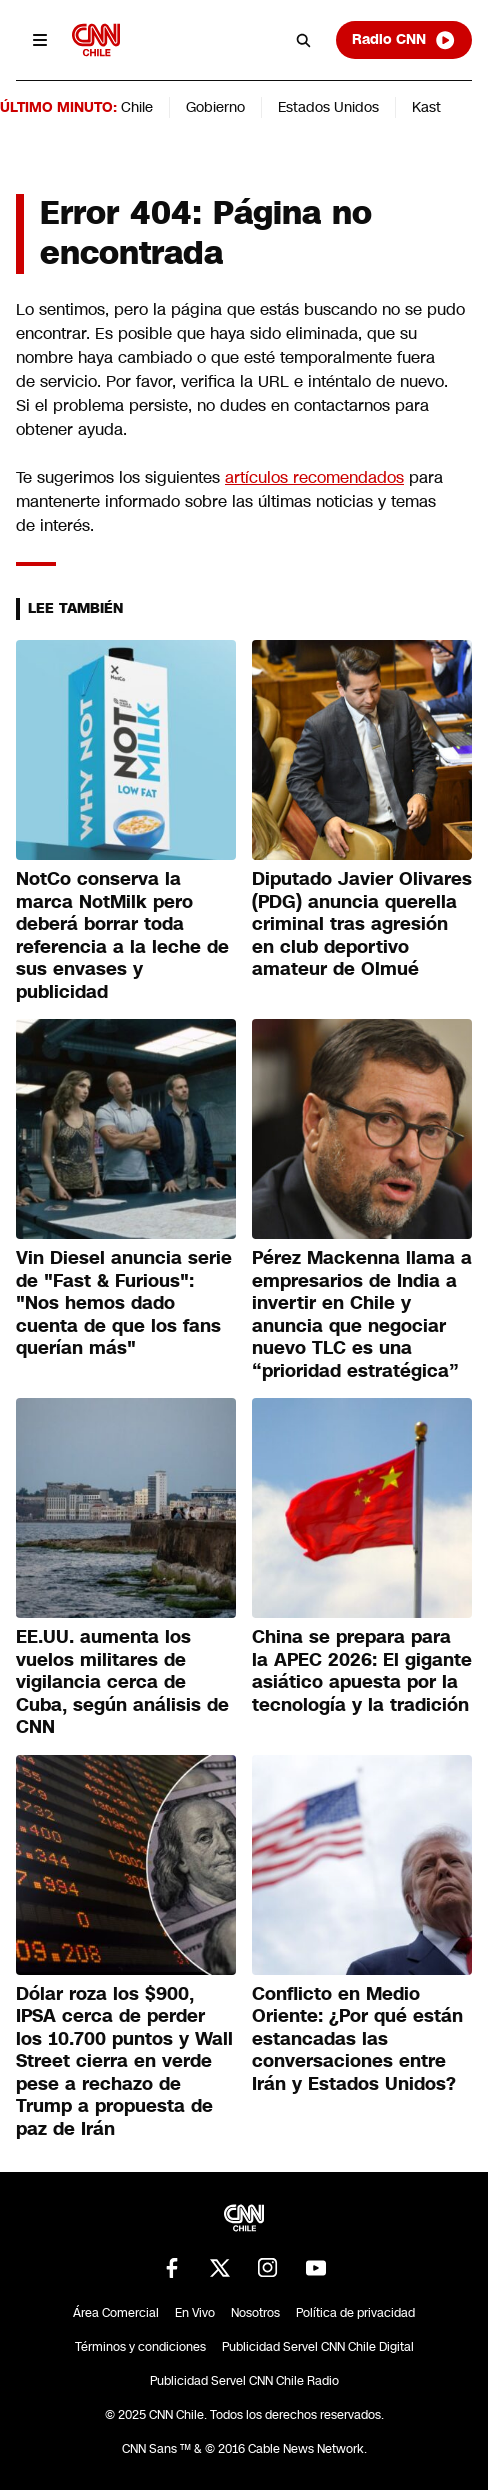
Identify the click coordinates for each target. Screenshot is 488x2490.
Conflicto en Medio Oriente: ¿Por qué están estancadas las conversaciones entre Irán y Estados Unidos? (357, 2039)
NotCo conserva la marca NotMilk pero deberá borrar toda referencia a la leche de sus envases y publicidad (122, 935)
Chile (137, 107)
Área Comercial (116, 2313)
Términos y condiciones (140, 2347)
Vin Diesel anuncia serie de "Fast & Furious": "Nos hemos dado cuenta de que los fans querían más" (124, 1303)
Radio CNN (404, 40)
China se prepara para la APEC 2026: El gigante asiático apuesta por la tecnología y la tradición (362, 1671)
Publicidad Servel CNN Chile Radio (244, 2381)
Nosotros (255, 2313)
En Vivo (195, 2313)
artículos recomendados (314, 477)
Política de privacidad (355, 2313)
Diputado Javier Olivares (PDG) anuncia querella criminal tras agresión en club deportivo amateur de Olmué (362, 924)
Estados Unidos (328, 107)
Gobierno (215, 107)
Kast (426, 107)
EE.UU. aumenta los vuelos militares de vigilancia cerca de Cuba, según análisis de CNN (122, 1682)
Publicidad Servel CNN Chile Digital (318, 2347)
